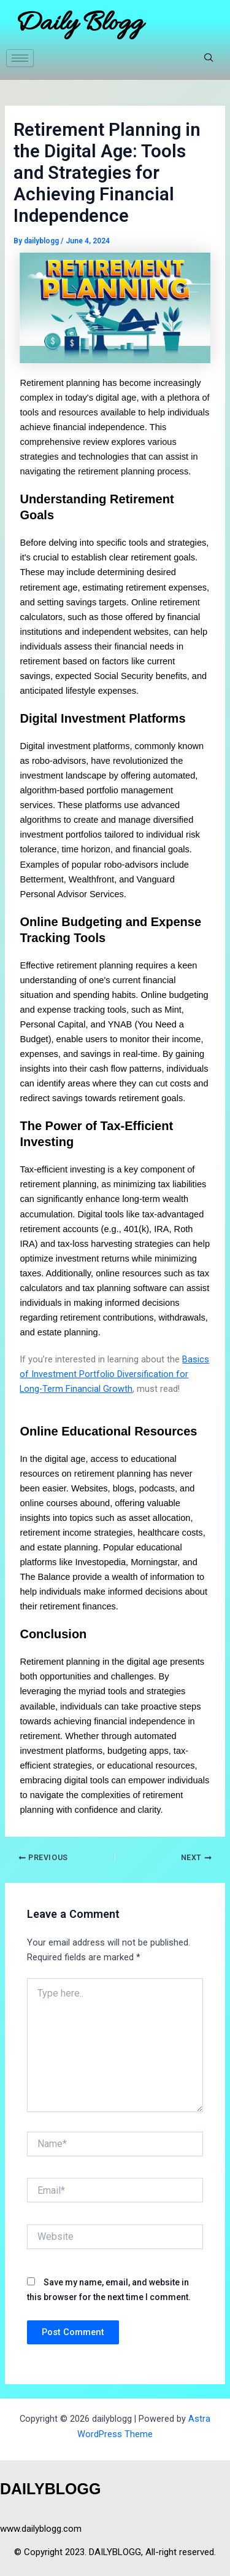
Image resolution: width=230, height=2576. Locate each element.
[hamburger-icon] (20, 58)
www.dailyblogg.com (41, 2528)
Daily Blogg (79, 24)
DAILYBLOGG (50, 2488)
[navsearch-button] (208, 58)
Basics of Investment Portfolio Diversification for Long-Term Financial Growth (114, 1374)
